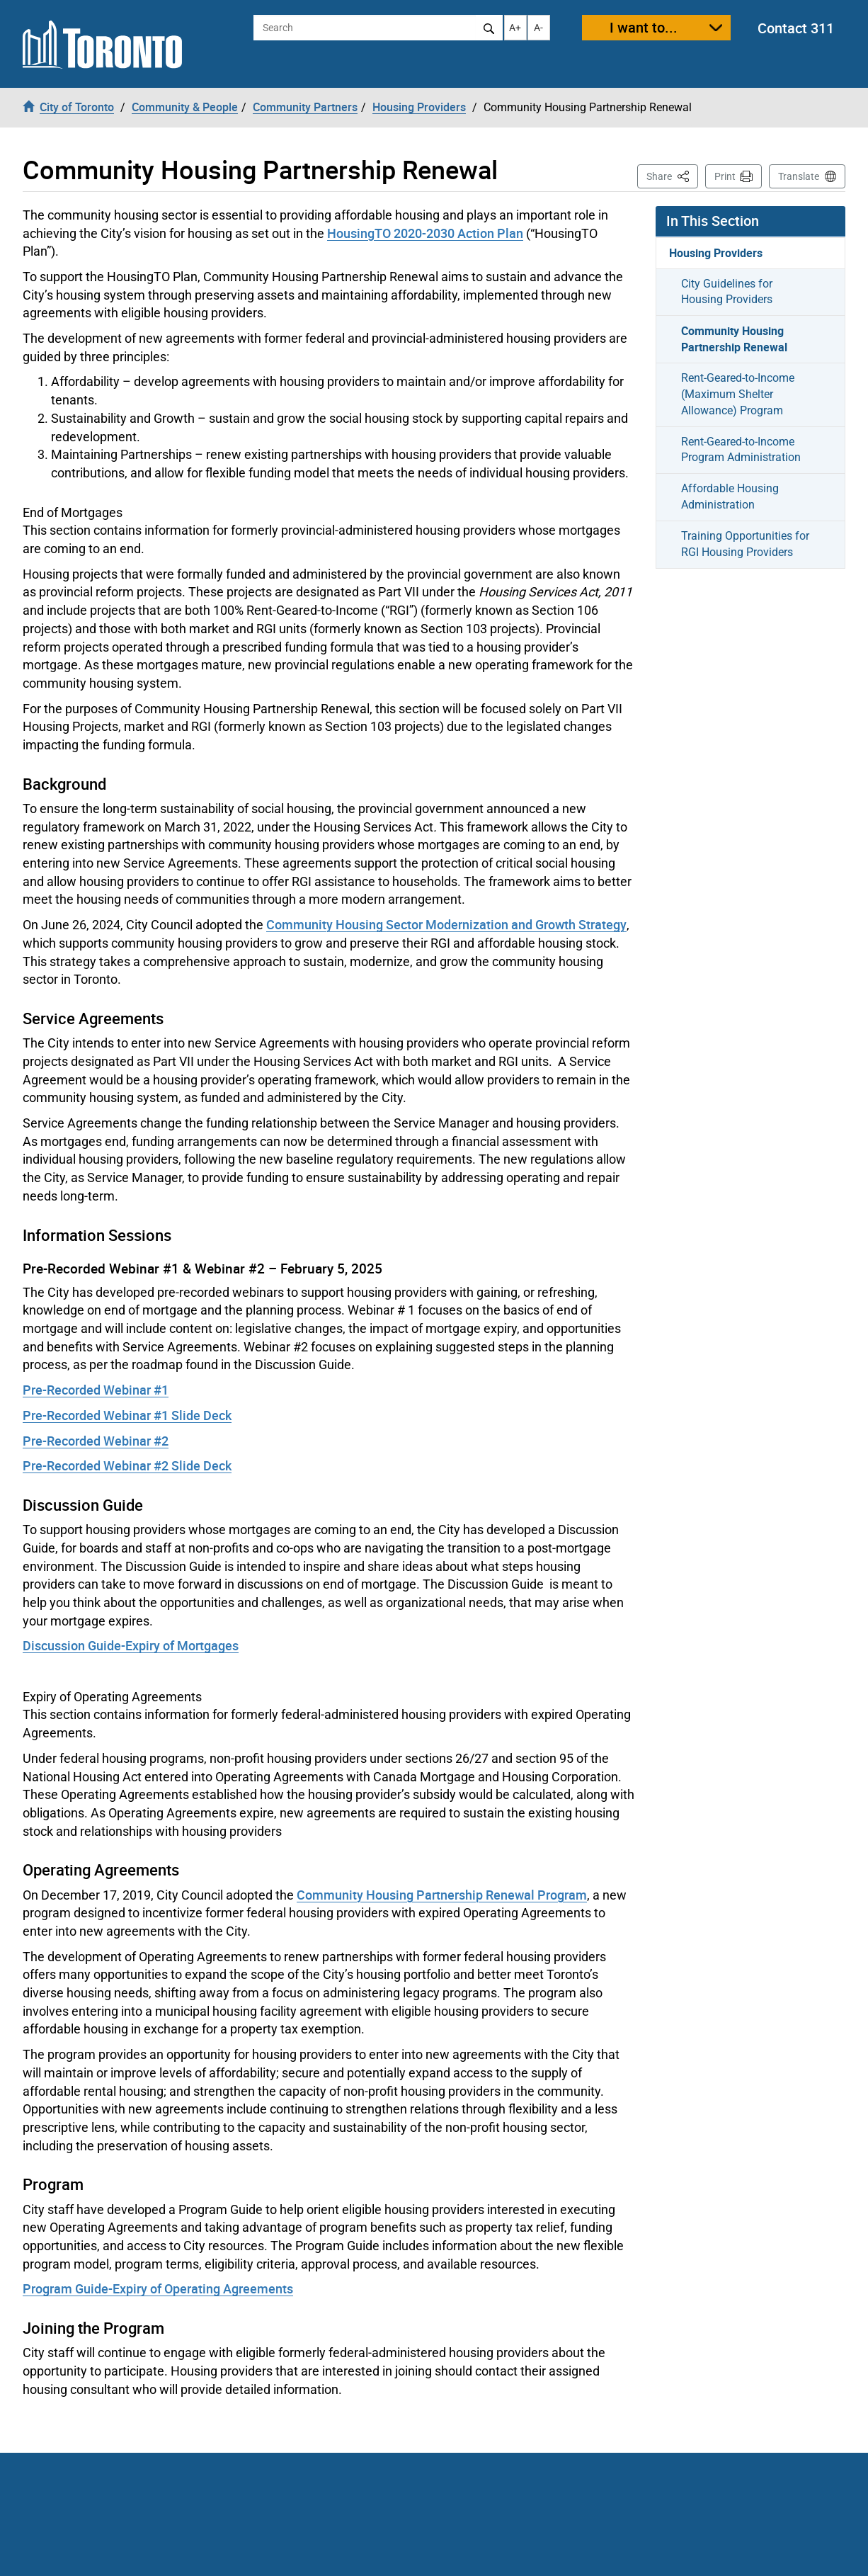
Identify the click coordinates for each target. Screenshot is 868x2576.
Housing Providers (716, 253)
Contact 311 (796, 28)
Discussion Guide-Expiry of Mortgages (131, 1645)
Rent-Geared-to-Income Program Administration (741, 450)
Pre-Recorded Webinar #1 (96, 1389)
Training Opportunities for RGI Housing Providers (745, 544)
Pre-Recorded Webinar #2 (96, 1440)
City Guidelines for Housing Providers (726, 292)
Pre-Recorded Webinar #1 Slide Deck (127, 1415)
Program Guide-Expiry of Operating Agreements (158, 2288)
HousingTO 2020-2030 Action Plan (425, 233)
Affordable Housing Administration (730, 496)
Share (672, 175)
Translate (798, 176)
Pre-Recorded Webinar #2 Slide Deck (127, 1465)
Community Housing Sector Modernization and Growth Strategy (446, 924)
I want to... (644, 27)
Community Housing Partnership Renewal (734, 339)
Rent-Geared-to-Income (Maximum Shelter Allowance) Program (737, 394)
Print (725, 176)
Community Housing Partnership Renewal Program (442, 1894)
